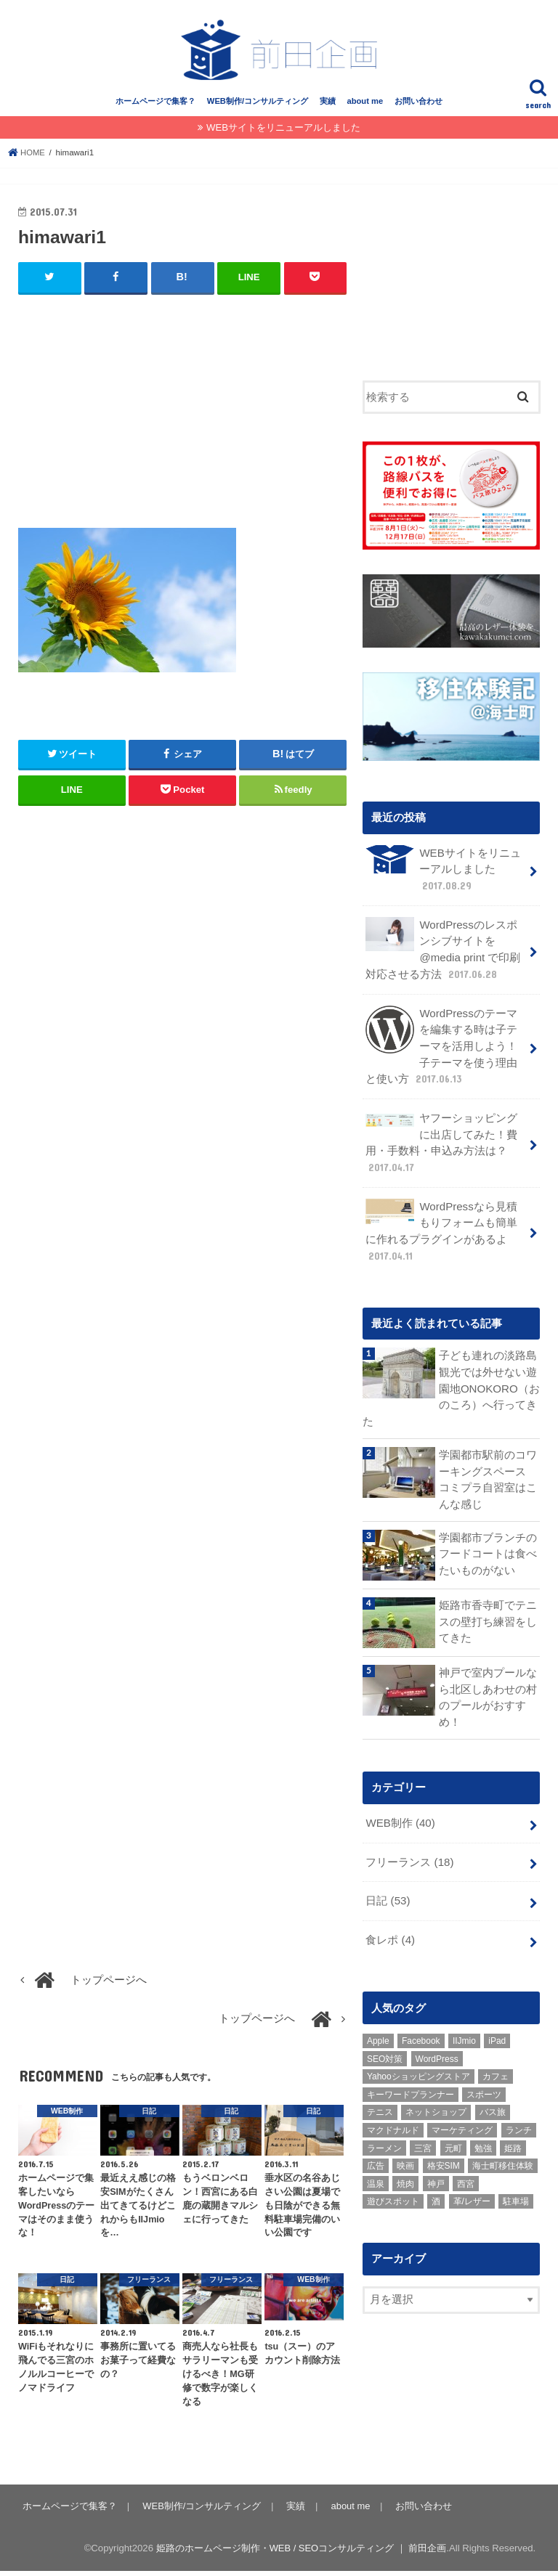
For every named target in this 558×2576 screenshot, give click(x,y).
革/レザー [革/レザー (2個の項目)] (471, 2193)
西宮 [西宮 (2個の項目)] (465, 2174)
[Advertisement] (182, 416)
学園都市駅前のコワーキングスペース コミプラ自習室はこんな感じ (489, 1475)
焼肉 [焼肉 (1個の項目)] (405, 2174)
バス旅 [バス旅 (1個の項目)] (493, 2103)
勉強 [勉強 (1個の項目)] (483, 2139)
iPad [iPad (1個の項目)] (497, 2031)
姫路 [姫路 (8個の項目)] (513, 2139)
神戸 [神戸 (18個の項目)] (436, 2174)
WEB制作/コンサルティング (257, 106)
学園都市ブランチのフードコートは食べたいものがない (488, 1548)
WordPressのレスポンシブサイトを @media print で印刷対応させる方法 (442, 953)
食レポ (389, 1931)
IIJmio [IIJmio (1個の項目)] (464, 2031)
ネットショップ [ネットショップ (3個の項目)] (435, 2103)
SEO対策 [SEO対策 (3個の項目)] (385, 2050)
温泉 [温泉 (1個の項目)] (375, 2174)
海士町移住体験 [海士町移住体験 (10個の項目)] (502, 2156)
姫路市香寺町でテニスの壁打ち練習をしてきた (488, 1615)
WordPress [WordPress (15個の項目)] (437, 2050)
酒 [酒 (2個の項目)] (436, 2193)
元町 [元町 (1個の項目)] (453, 2139)
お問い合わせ (418, 106)
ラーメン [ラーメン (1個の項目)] (384, 2139)
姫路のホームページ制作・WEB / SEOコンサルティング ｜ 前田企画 (300, 2553)
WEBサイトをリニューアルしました (283, 132)
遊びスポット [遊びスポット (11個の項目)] (393, 2193)
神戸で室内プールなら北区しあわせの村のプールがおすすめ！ (488, 1692)
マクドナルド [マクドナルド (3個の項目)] (393, 2121)
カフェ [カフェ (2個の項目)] (495, 2067)
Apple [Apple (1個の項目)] (378, 2031)
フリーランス (409, 1854)
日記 (387, 1893)
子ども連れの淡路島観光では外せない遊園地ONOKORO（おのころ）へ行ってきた (450, 1386)
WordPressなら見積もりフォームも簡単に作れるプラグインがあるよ (441, 1229)
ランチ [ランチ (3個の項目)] (519, 2121)
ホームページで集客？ (155, 106)
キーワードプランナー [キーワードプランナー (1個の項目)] (410, 2085)
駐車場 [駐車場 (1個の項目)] (516, 2193)
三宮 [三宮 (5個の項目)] (423, 2139)
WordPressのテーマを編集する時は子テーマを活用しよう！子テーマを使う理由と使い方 (441, 1047)
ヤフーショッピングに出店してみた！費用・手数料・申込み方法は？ (441, 1142)
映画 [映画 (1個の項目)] (405, 2156)
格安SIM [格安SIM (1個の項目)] (443, 2156)
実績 (328, 106)
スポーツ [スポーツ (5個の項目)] (483, 2085)
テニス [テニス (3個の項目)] (380, 2103)
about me (365, 106)
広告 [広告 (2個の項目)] (375, 2156)
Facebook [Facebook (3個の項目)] (421, 2031)
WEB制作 (399, 1816)
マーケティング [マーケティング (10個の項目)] (462, 2121)
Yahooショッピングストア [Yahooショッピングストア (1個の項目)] (418, 2067)
